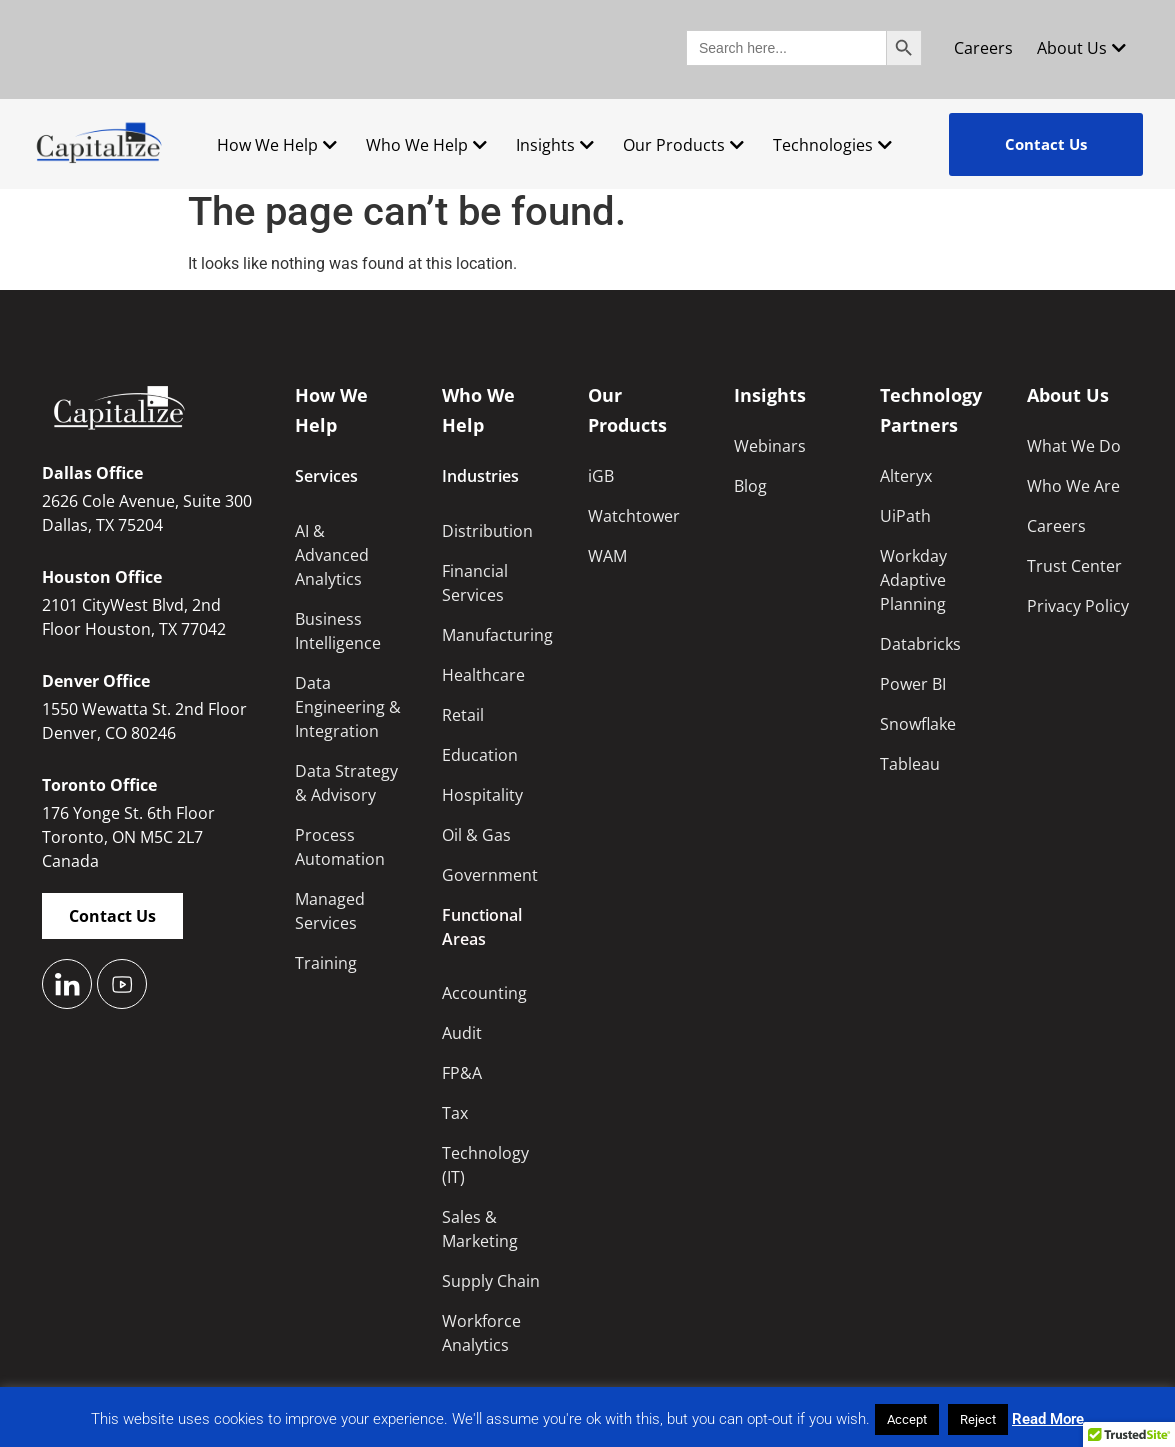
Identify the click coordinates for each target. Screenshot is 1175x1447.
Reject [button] (978, 1419)
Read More (1048, 1419)
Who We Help (426, 145)
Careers (983, 48)
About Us (1081, 48)
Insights (555, 145)
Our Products (683, 145)
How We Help (277, 145)
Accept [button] (907, 1419)
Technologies (832, 145)
